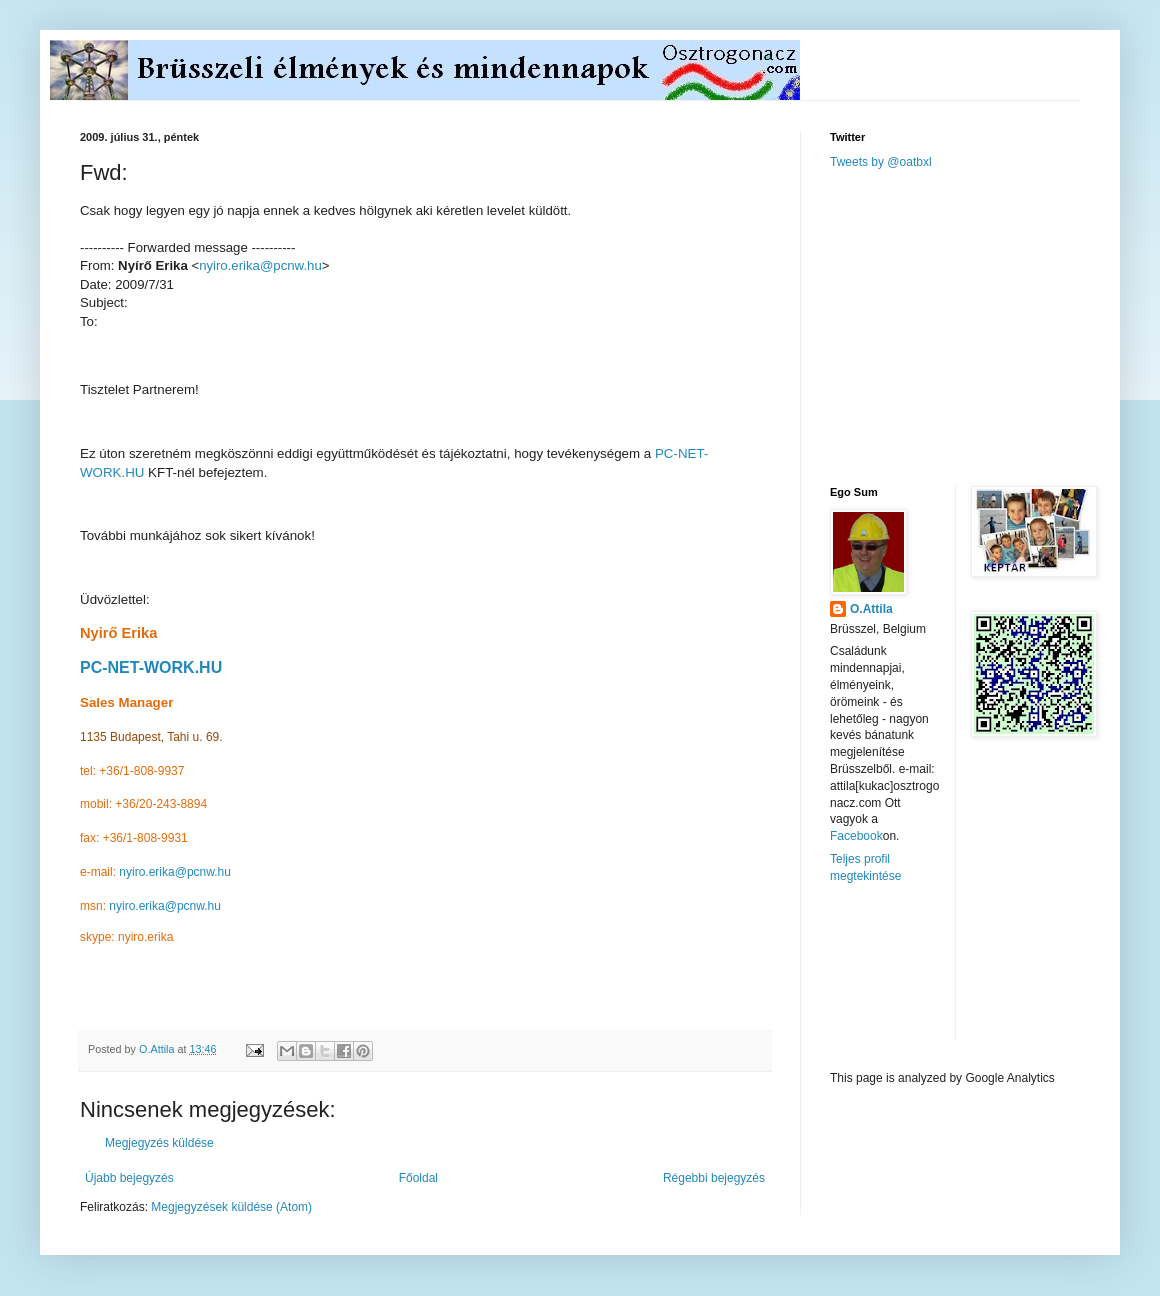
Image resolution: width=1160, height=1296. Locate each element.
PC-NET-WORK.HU (151, 667)
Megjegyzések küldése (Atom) (231, 1207)
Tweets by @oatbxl (881, 162)
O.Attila (871, 609)
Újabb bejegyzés (129, 1178)
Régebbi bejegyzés (714, 1178)
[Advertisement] (980, 326)
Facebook (856, 836)
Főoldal (418, 1178)
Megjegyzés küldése (159, 1143)
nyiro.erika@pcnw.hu (260, 265)
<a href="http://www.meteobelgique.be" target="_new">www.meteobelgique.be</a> (915, 977)
